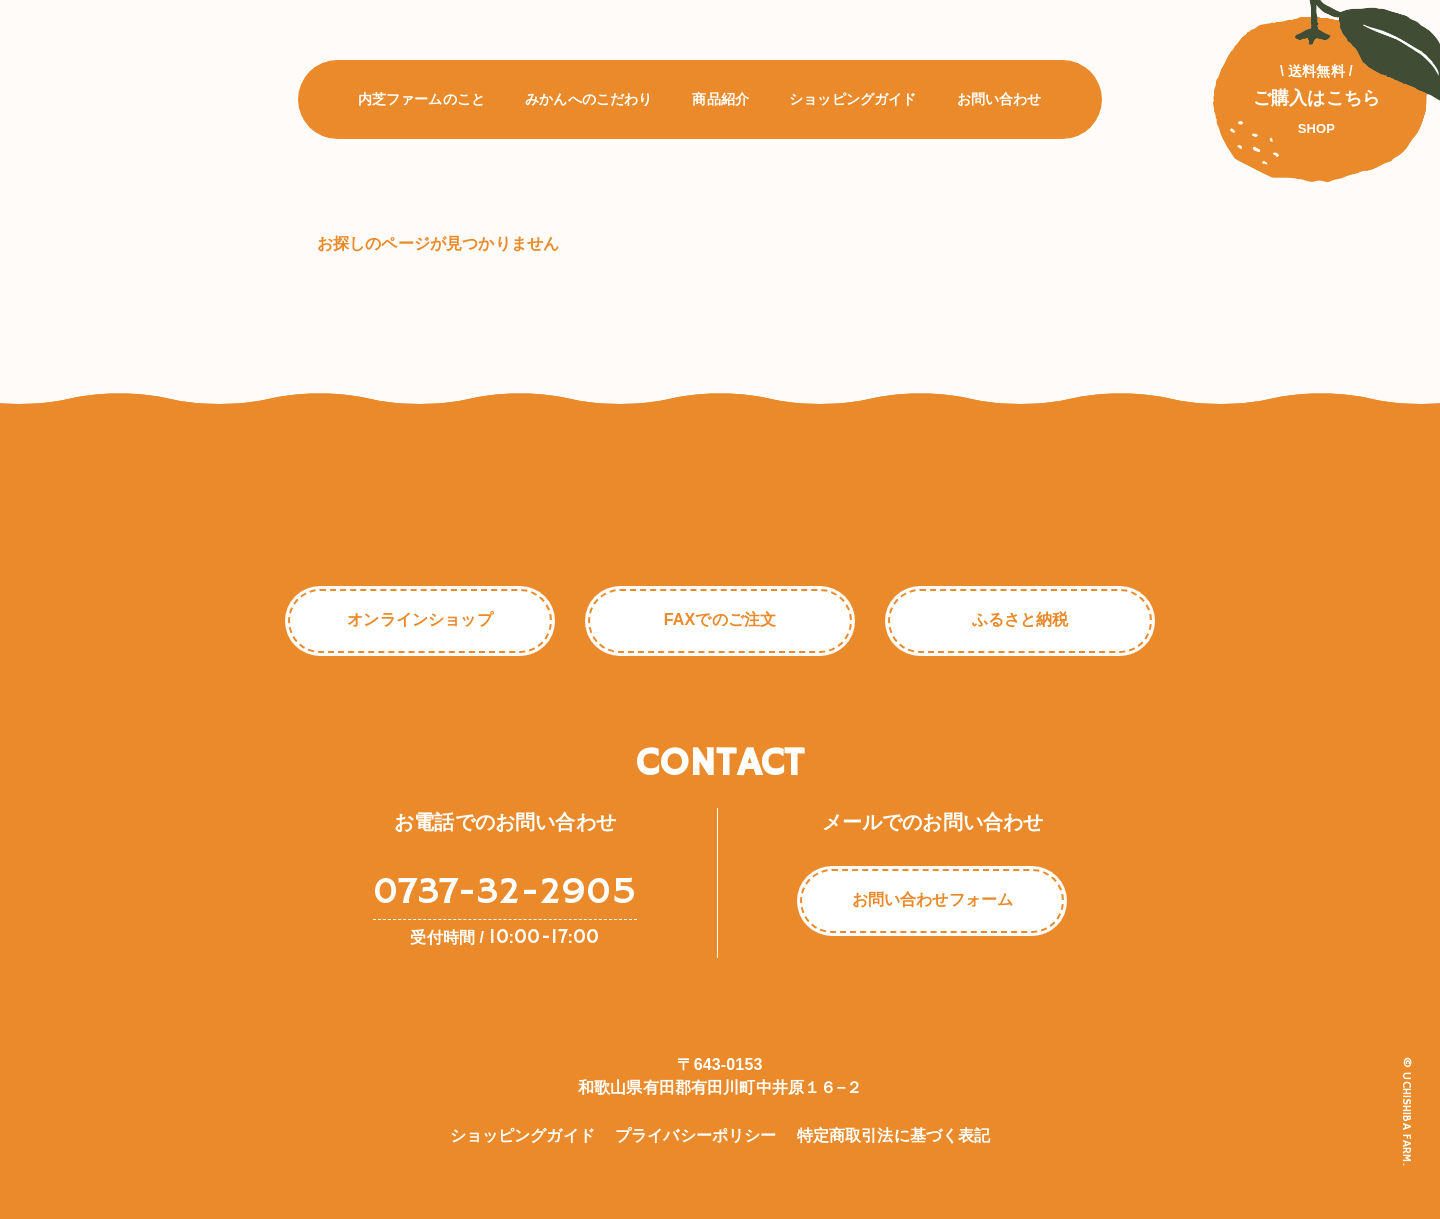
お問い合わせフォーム (933, 899)
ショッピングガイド (852, 103)
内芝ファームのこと (421, 103)
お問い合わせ (999, 103)
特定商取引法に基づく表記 (894, 1135)
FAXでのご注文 (720, 619)
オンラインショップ (419, 619)
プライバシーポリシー (696, 1135)
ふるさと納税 (1020, 619)
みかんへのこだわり (588, 103)
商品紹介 (721, 103)
